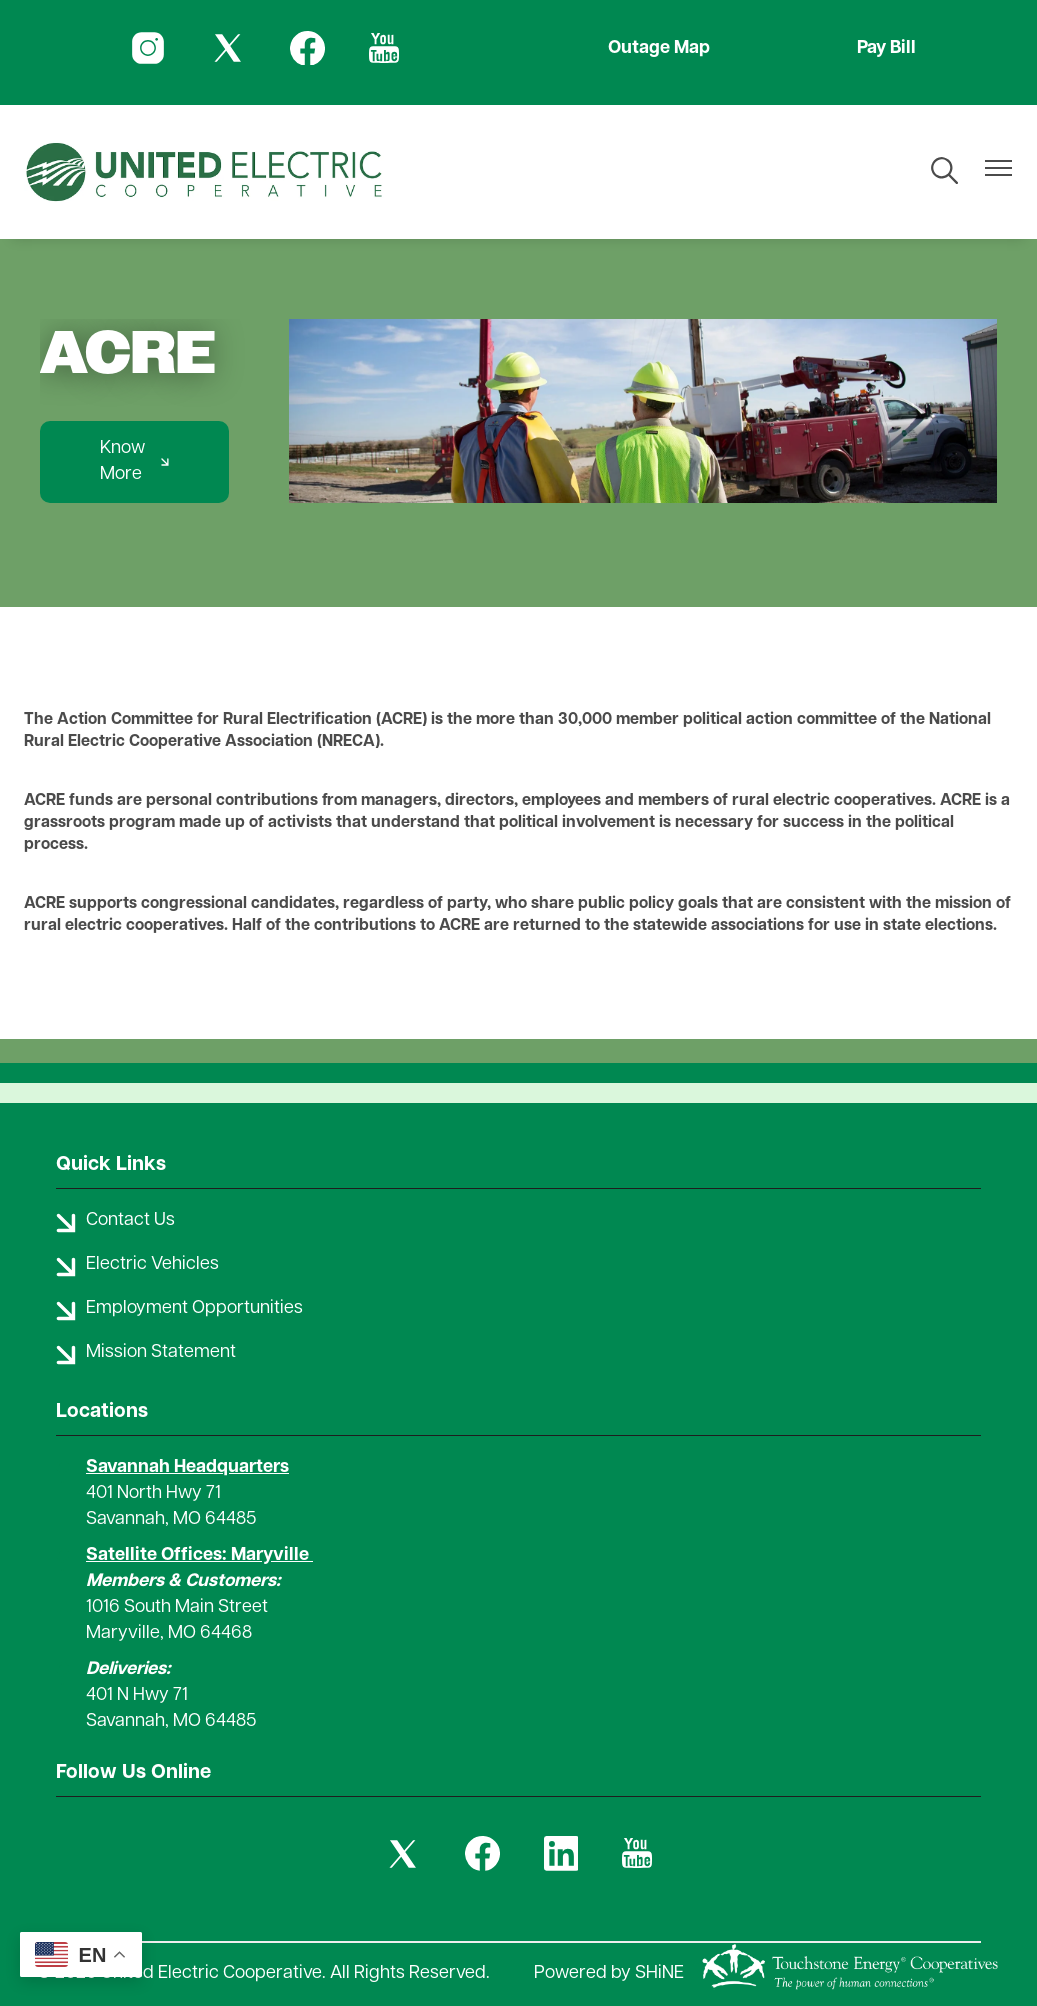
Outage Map (659, 48)
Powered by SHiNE (609, 1973)
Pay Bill (886, 48)
